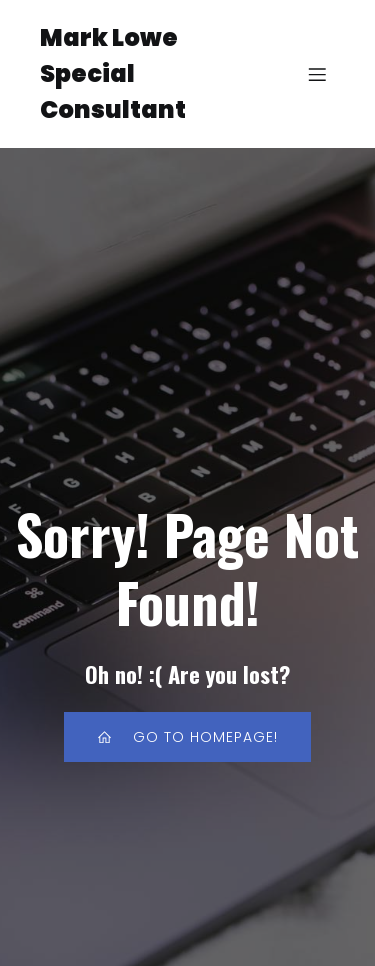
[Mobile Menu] (318, 74)
